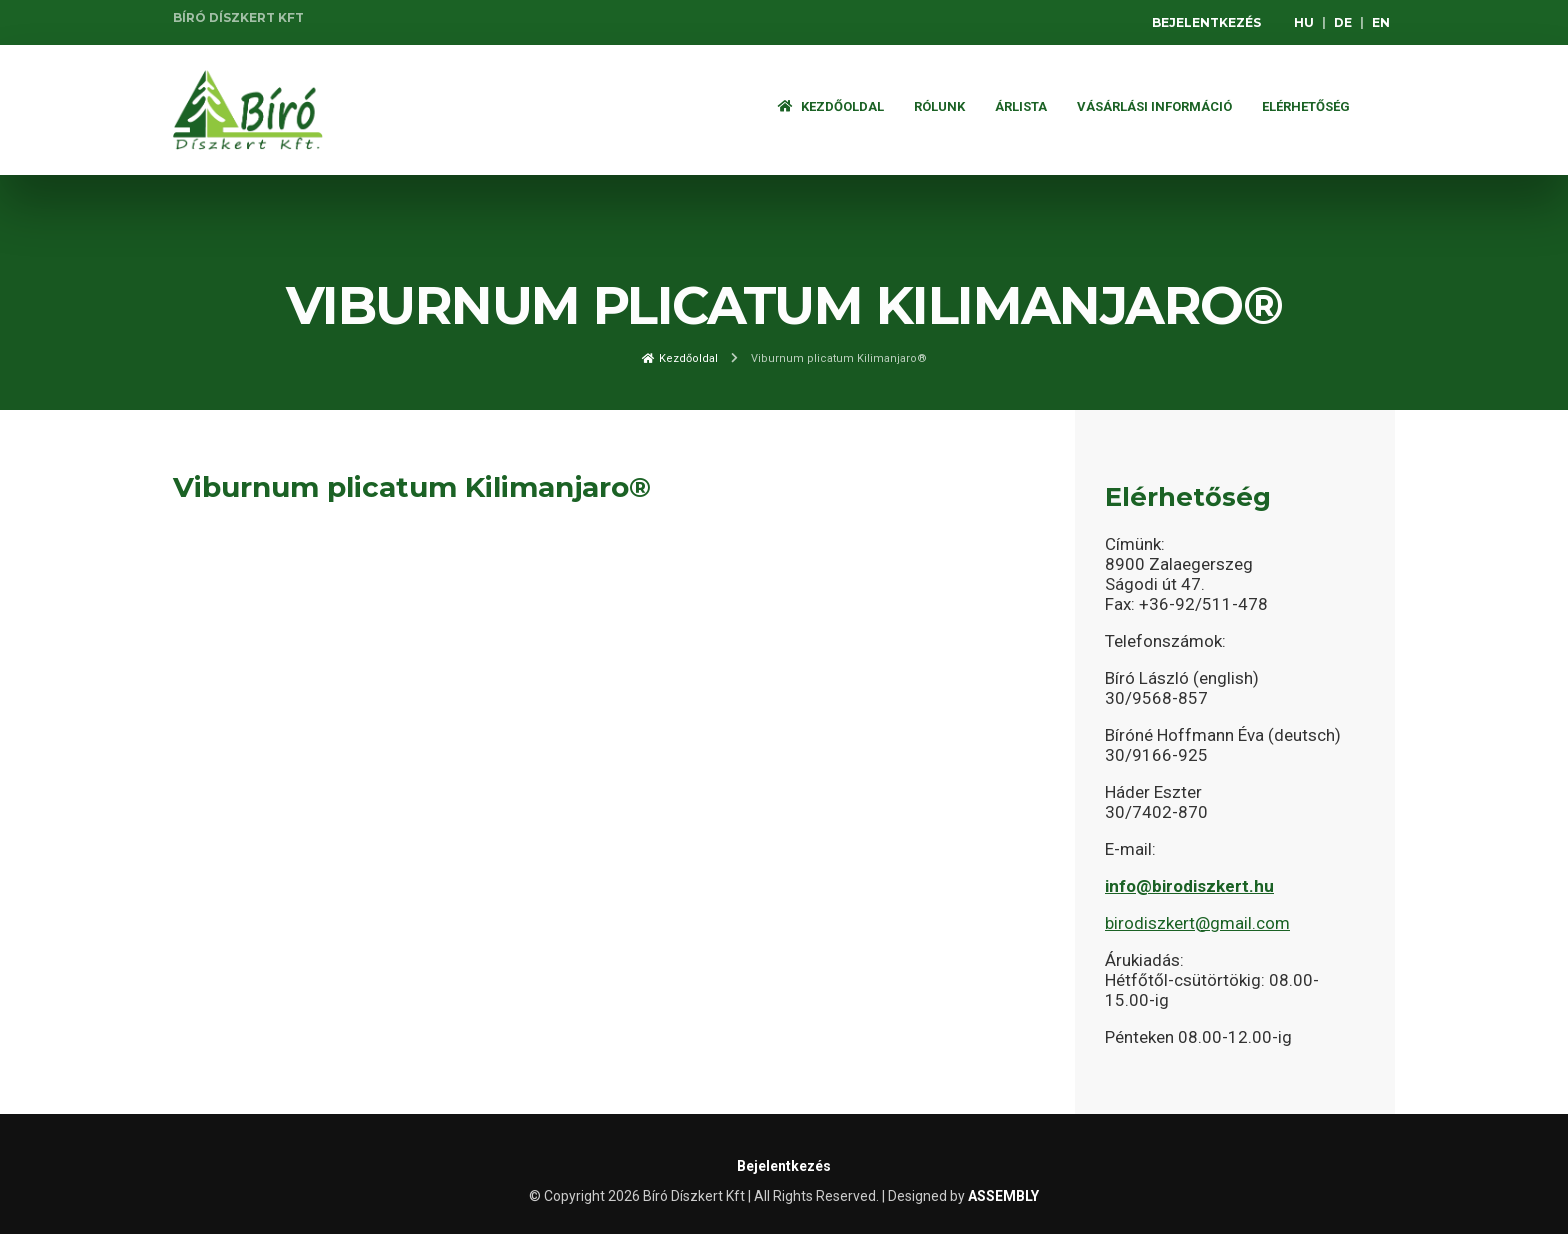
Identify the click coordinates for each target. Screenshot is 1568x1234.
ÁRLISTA (1021, 106)
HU (1304, 22)
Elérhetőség (1306, 106)
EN (1381, 22)
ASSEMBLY (1003, 1196)
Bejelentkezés (1206, 22)
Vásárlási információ (1154, 106)
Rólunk (939, 106)
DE (1343, 22)
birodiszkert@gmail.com (1197, 923)
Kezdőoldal (831, 106)
